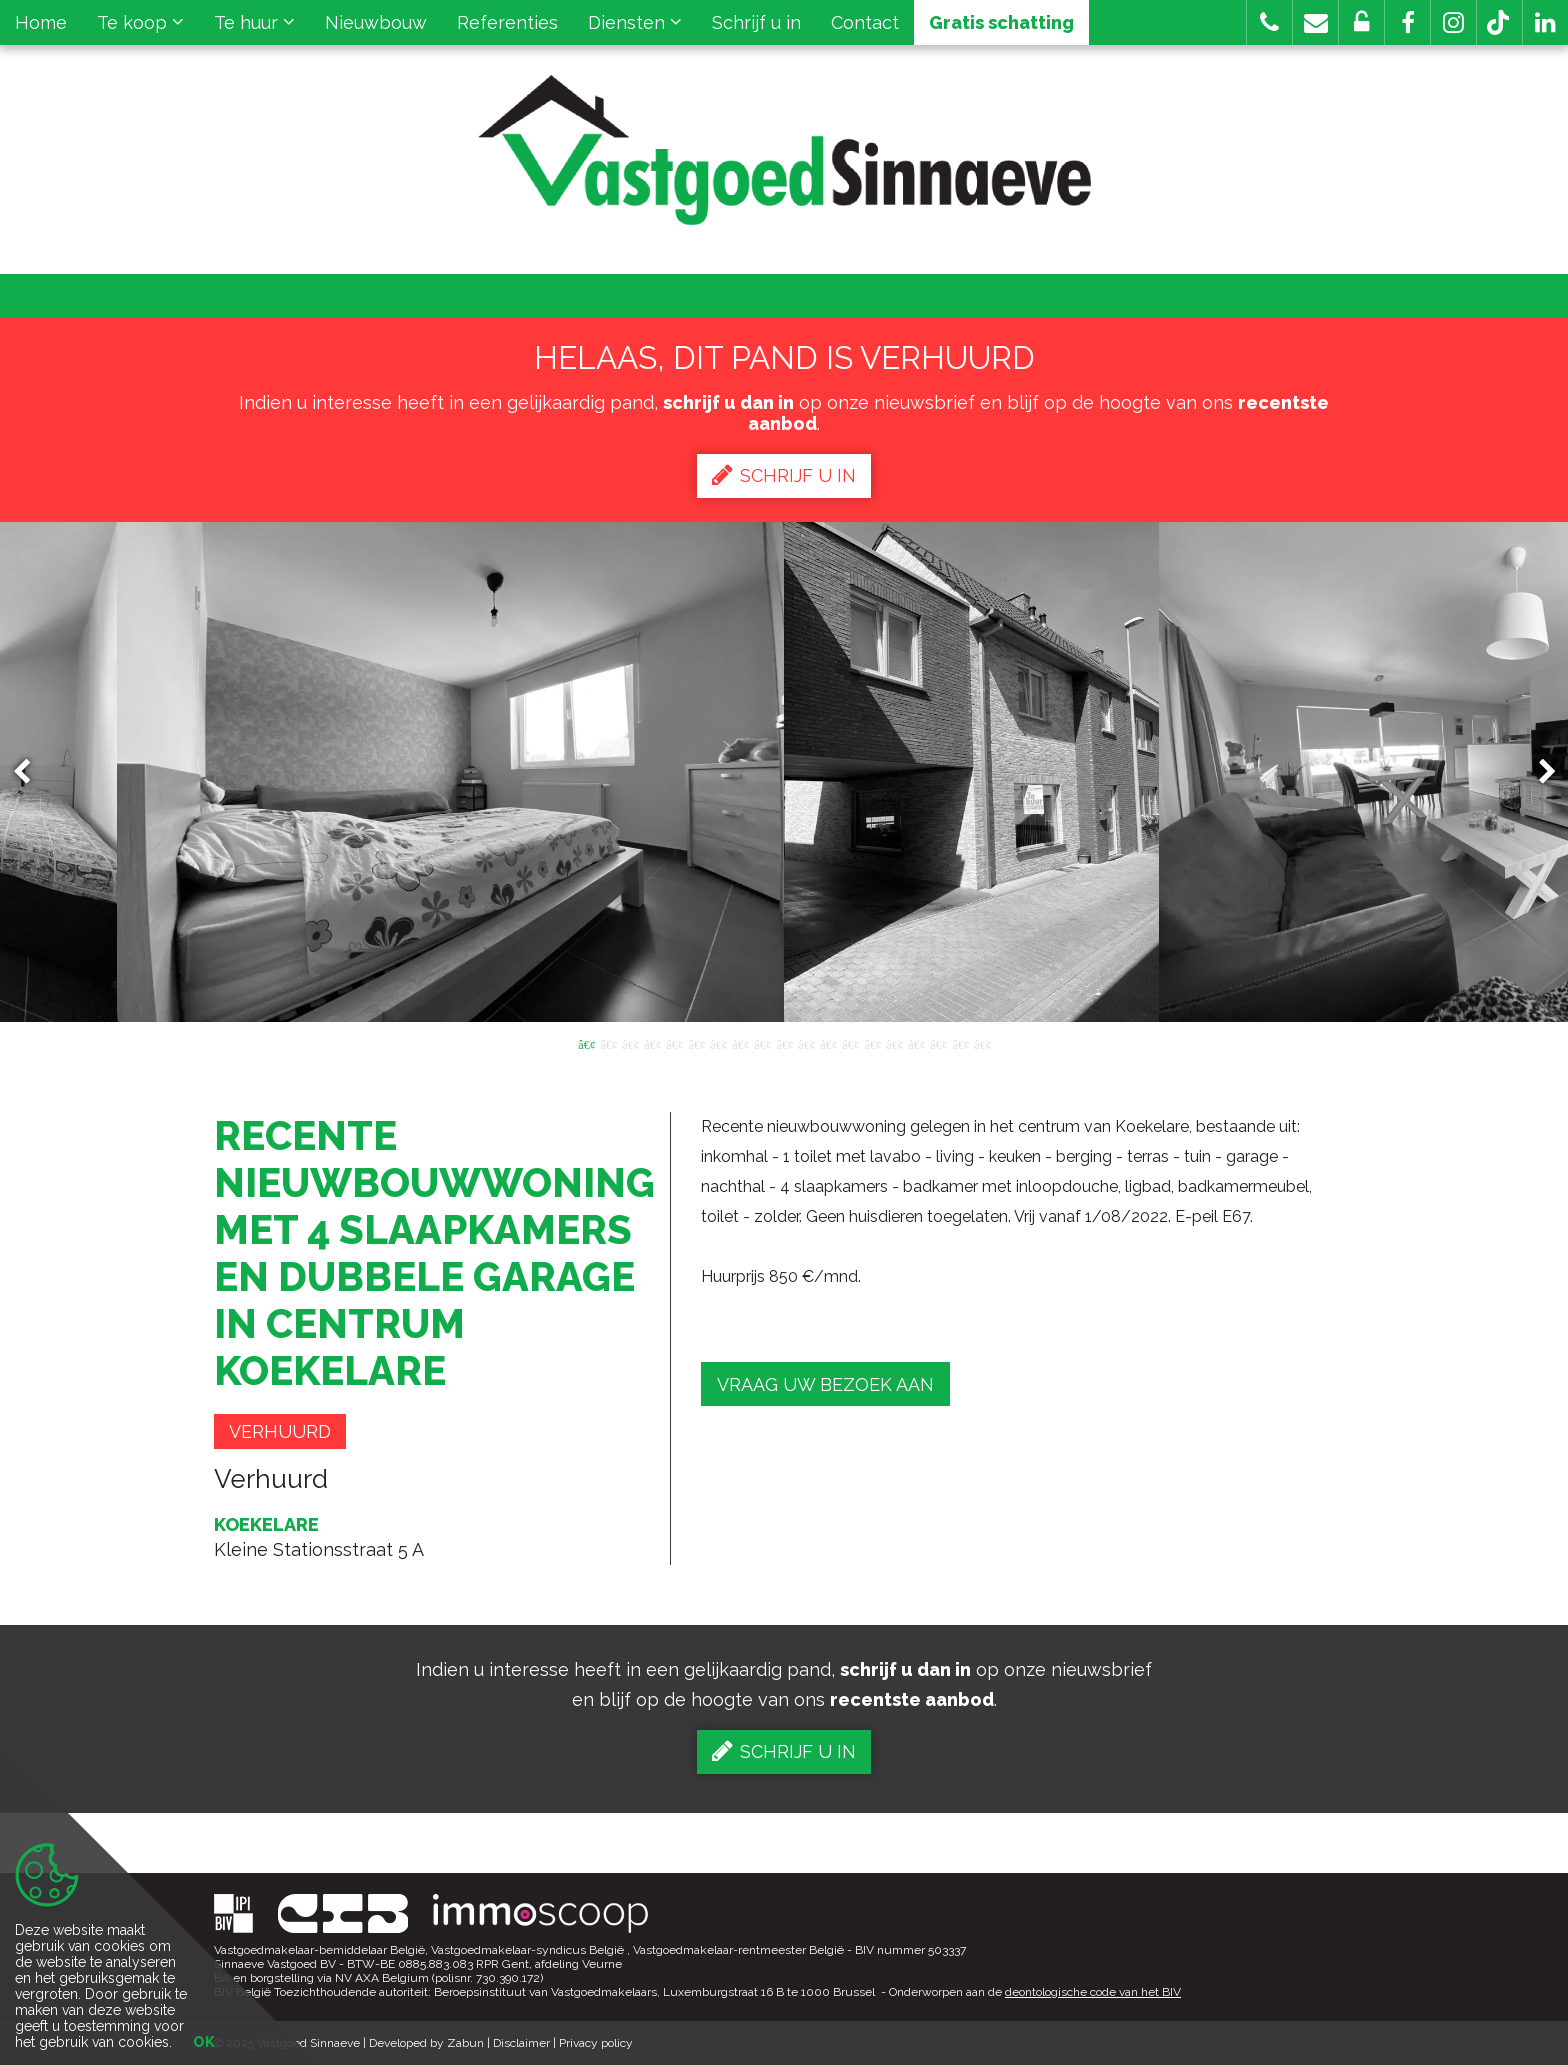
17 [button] (938, 1043)
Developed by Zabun (426, 2043)
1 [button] (586, 1043)
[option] (784, 772)
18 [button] (960, 1043)
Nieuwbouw (376, 22)
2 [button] (608, 1043)
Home (41, 22)
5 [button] (674, 1043)
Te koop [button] (140, 22)
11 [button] (806, 1043)
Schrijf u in (756, 22)
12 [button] (828, 1043)
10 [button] (784, 1043)
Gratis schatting (1001, 22)
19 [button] (982, 1043)
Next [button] (1538, 772)
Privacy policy (596, 2043)
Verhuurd (280, 1431)
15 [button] (894, 1043)
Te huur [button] (254, 22)
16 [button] (916, 1043)
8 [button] (740, 1043)
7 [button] (718, 1043)
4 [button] (652, 1043)
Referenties (507, 22)
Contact (865, 22)
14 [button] (872, 1043)
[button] (1407, 22)
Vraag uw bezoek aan (825, 1384)
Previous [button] (31, 772)
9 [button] (762, 1043)
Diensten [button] (635, 22)
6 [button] (696, 1043)
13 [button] (850, 1043)
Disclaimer (521, 2043)
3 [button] (630, 1043)
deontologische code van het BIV (1093, 1992)
